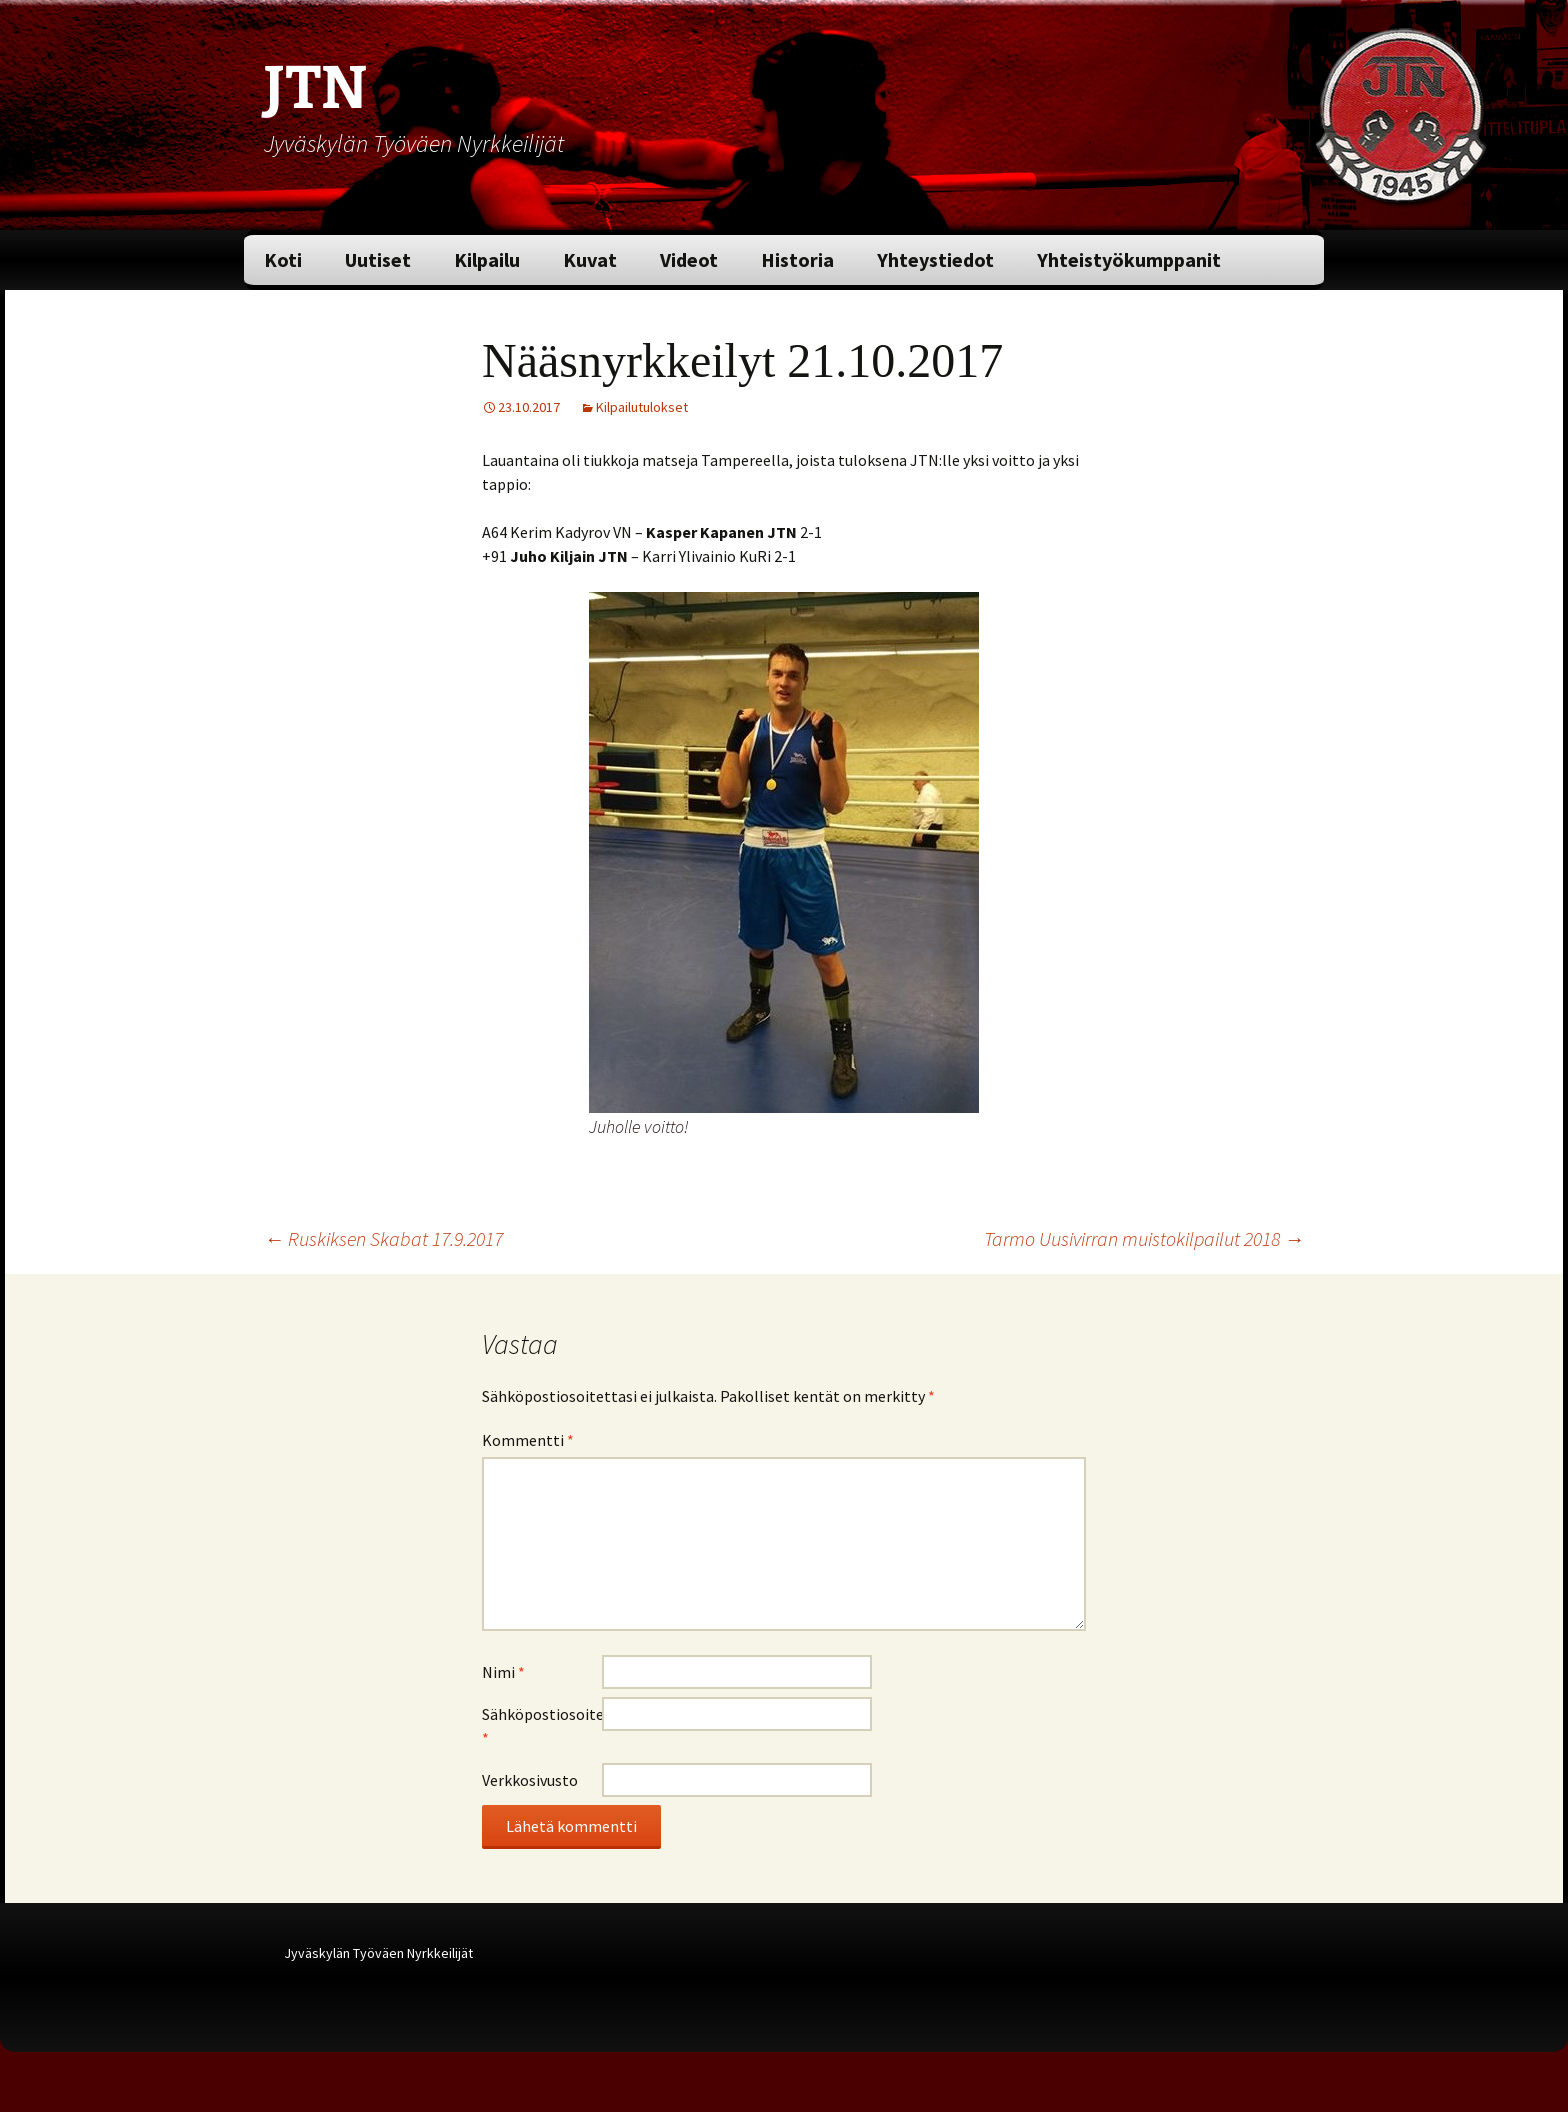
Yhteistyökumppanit (1129, 259)
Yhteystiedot (935, 259)
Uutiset (378, 259)
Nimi (503, 1672)
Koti (283, 259)
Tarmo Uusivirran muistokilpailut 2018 (1144, 1238)
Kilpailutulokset (642, 407)
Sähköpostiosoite (542, 1726)
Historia (797, 259)
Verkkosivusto (530, 1780)
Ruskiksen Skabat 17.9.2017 (383, 1238)
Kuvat (590, 259)
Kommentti (528, 1440)
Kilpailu (487, 259)
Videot (689, 259)
